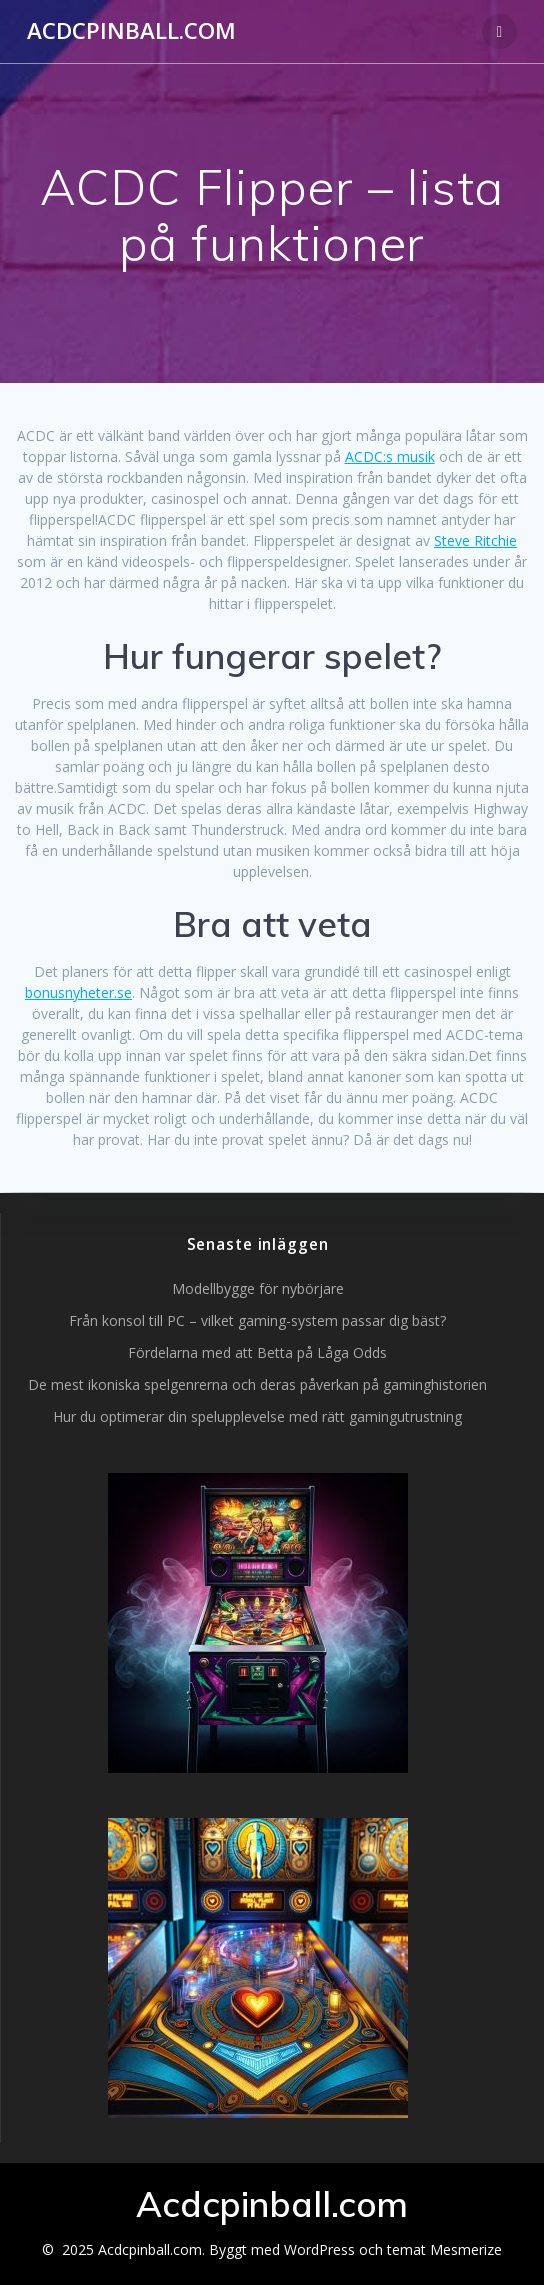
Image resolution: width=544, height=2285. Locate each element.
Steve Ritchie (475, 540)
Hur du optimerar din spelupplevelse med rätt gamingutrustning (257, 1416)
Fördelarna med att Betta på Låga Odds (257, 1352)
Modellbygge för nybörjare (258, 1288)
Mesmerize (466, 2249)
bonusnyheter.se (78, 992)
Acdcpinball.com (131, 31)
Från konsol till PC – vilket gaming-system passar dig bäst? (257, 1320)
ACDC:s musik (390, 456)
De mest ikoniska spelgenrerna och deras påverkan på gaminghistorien (257, 1384)
